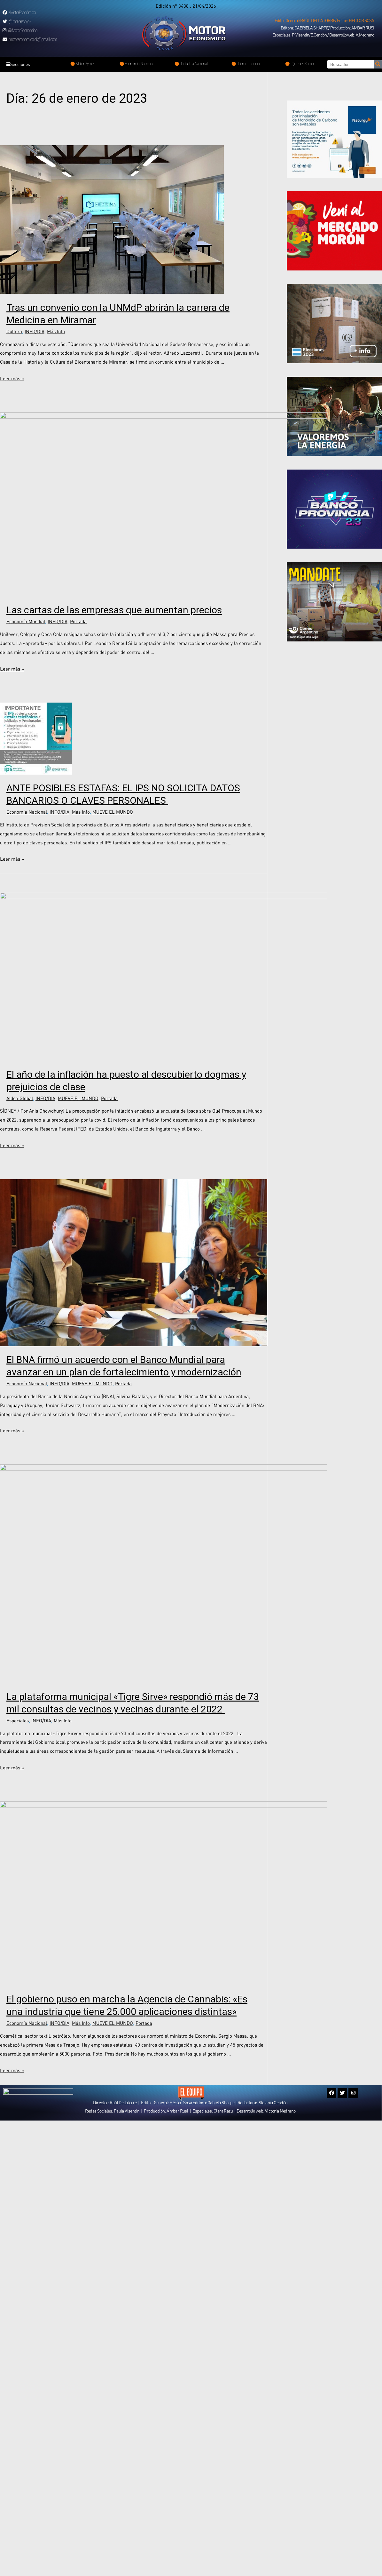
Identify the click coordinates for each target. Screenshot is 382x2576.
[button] (324, 20)
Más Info (56, 331)
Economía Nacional (26, 895)
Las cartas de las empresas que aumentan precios (114, 693)
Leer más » (12, 378)
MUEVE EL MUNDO (112, 895)
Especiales (17, 2052)
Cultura (14, 331)
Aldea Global (19, 1281)
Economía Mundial (25, 704)
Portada (78, 704)
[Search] (378, 64)
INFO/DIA (34, 331)
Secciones (19, 64)
